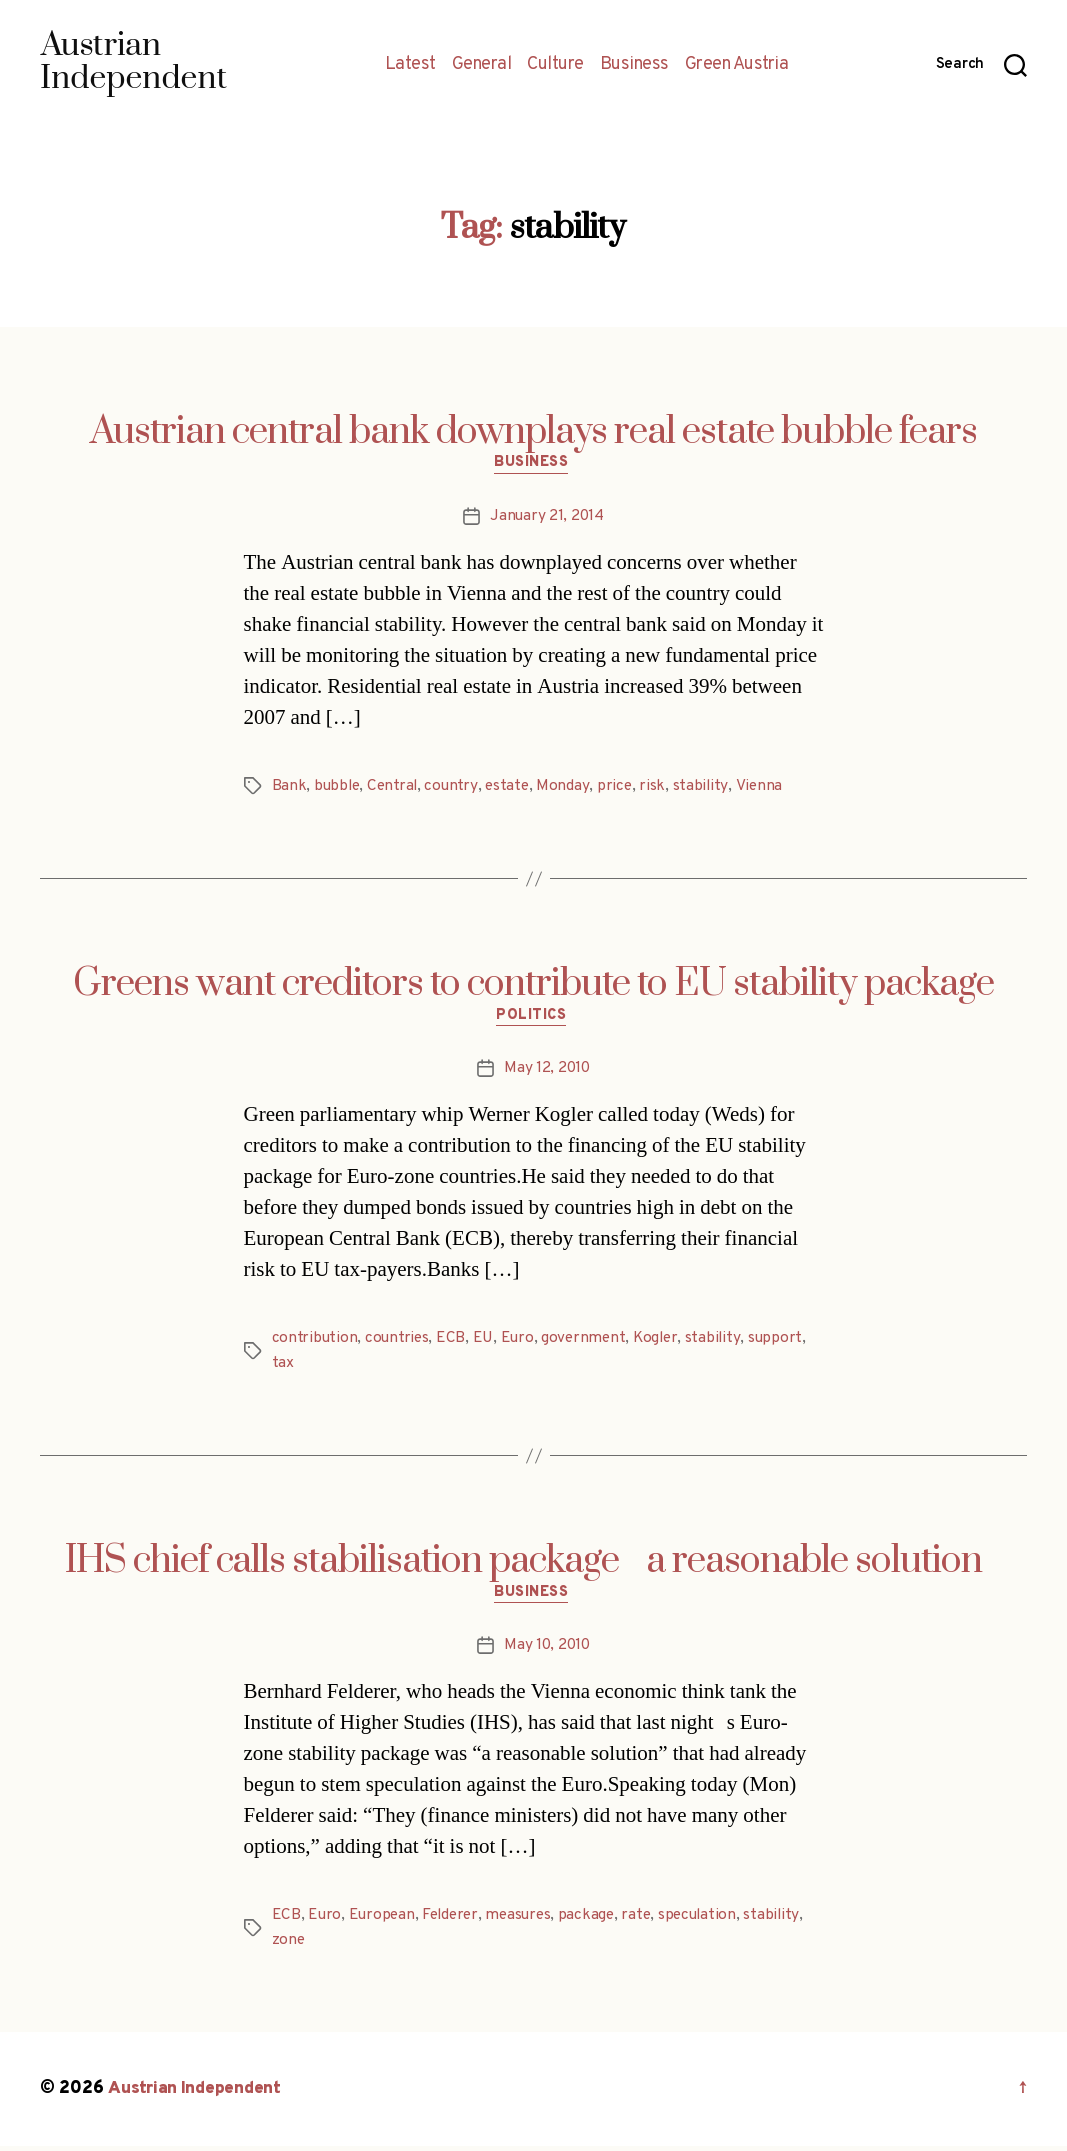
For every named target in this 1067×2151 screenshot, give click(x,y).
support (783, 1343)
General (482, 65)
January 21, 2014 (547, 518)
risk (659, 788)
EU (485, 1343)
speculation (709, 1922)
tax (283, 1367)
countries (399, 1343)
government (588, 1343)
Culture (555, 65)
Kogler (662, 1343)
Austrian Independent (197, 2094)
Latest (410, 65)
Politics (533, 1020)
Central (396, 788)
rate (647, 1922)
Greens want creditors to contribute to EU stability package (533, 986)
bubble (338, 788)
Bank (289, 788)
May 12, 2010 (547, 1073)
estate (512, 788)
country (455, 788)
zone (289, 1946)
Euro (520, 1343)
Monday (569, 788)
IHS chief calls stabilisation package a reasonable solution (533, 1565)
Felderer (455, 1922)
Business (634, 65)
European (384, 1922)
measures (526, 1922)
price (621, 788)
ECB (453, 1343)
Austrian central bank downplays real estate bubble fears (533, 432)
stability (707, 788)
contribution (315, 1343)
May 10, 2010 (547, 1652)
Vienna (764, 788)
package (596, 1922)
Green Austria (737, 65)
